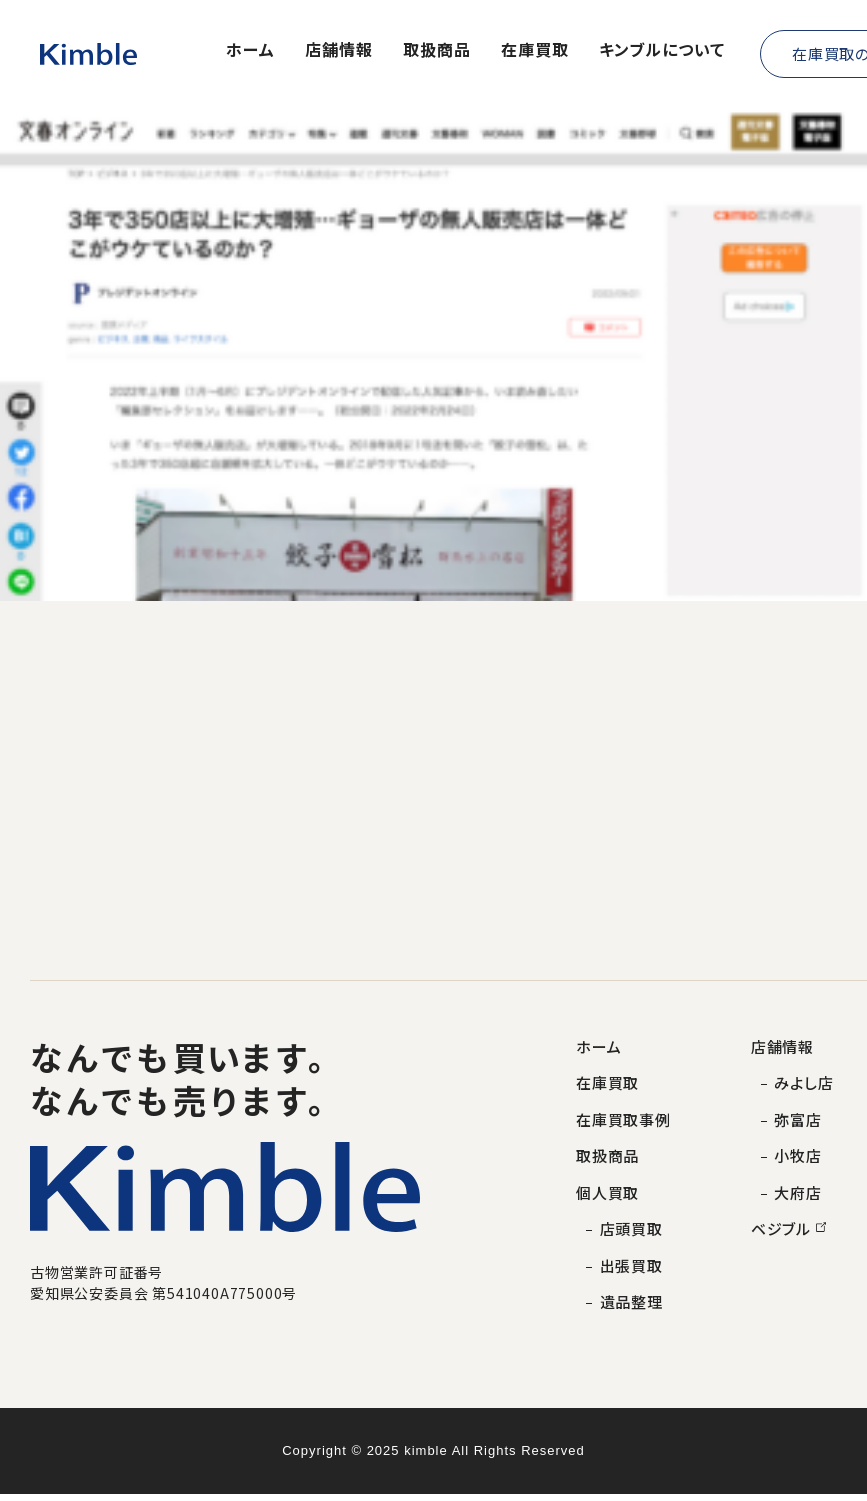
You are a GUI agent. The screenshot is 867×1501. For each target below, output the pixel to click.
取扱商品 (437, 51)
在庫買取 (535, 51)
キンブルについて (662, 51)
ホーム (250, 51)
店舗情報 (339, 51)
